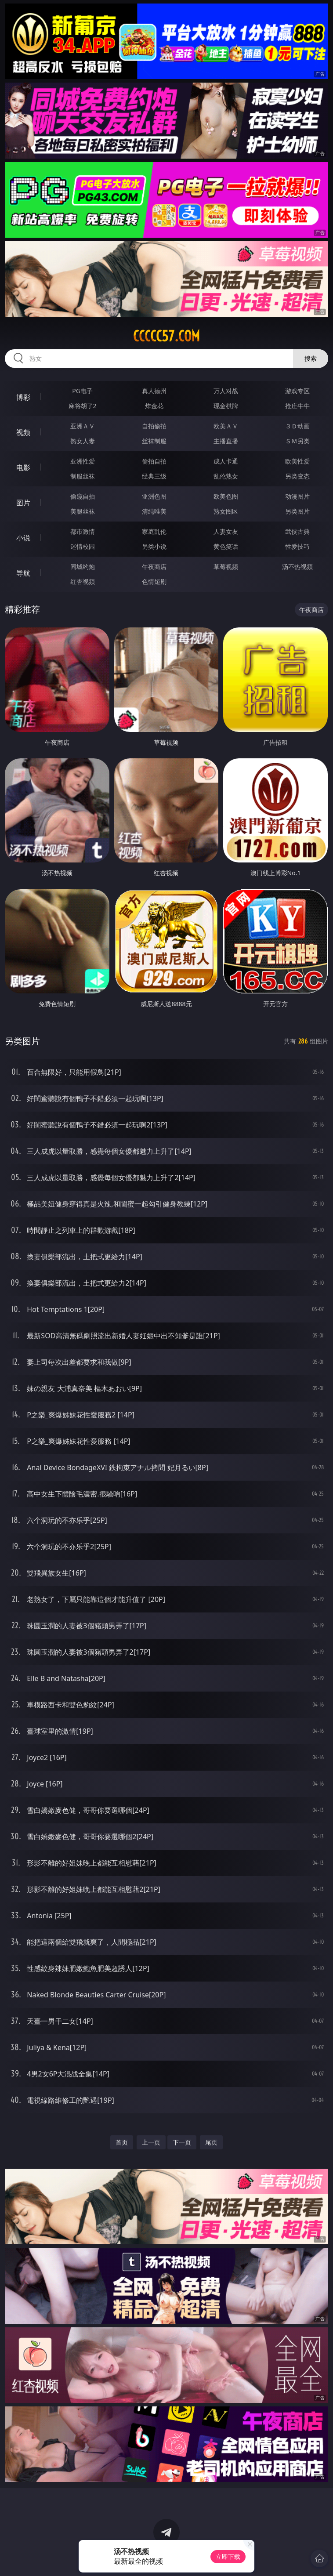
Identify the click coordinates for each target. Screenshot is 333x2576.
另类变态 (297, 476)
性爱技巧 (297, 546)
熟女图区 (226, 511)
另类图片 (297, 511)
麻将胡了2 (83, 406)
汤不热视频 (297, 566)
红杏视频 (82, 581)
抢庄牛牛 (297, 406)
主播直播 (226, 441)
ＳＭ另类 (297, 441)
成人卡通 (226, 461)
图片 (23, 502)
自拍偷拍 (154, 426)
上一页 (151, 2142)
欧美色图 (226, 496)
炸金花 (154, 406)
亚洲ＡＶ (82, 426)
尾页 (211, 2142)
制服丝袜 (82, 476)
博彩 (23, 397)
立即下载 (228, 2556)
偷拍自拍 (154, 461)
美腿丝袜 (82, 511)
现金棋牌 (226, 406)
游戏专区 (297, 391)
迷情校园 (82, 546)
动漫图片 (297, 496)
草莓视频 (226, 566)
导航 (23, 573)
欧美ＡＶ (226, 426)
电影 (23, 467)
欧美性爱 (297, 461)
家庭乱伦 (154, 531)
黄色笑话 (226, 546)
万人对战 (226, 391)
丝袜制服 (154, 441)
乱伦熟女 (226, 476)
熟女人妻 (82, 441)
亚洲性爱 (82, 461)
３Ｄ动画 (297, 426)
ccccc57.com (166, 336)
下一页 (182, 2142)
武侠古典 (297, 531)
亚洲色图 (154, 496)
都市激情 (82, 531)
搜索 (310, 358)
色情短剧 (154, 581)
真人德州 (154, 391)
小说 (23, 538)
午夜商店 (154, 566)
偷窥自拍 (82, 496)
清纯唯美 (154, 511)
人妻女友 (226, 531)
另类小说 (154, 546)
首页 (122, 2142)
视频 (23, 432)
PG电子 (82, 391)
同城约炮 (82, 566)
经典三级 (154, 476)
